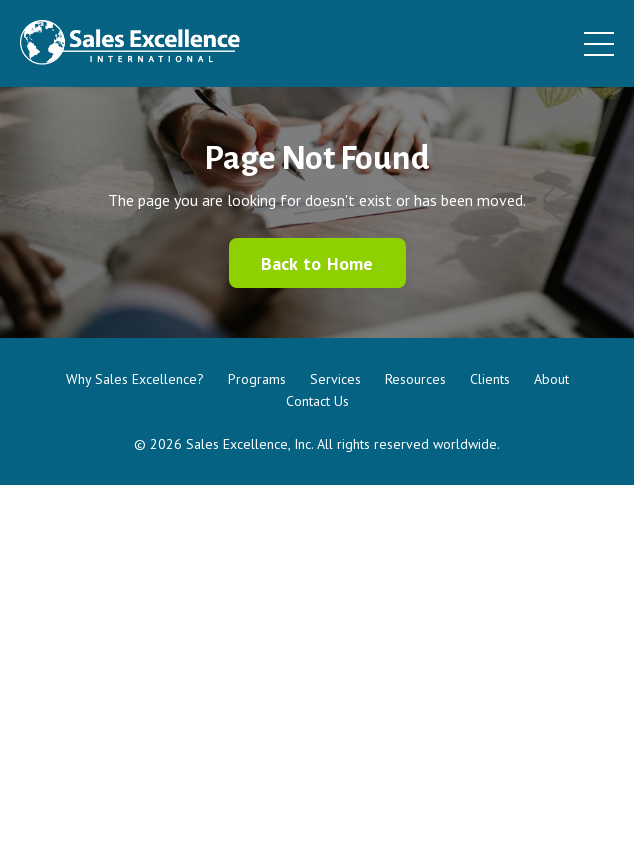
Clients (490, 379)
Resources (415, 379)
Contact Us (317, 401)
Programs (257, 379)
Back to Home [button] (317, 263)
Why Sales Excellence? (135, 379)
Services (335, 379)
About (551, 379)
